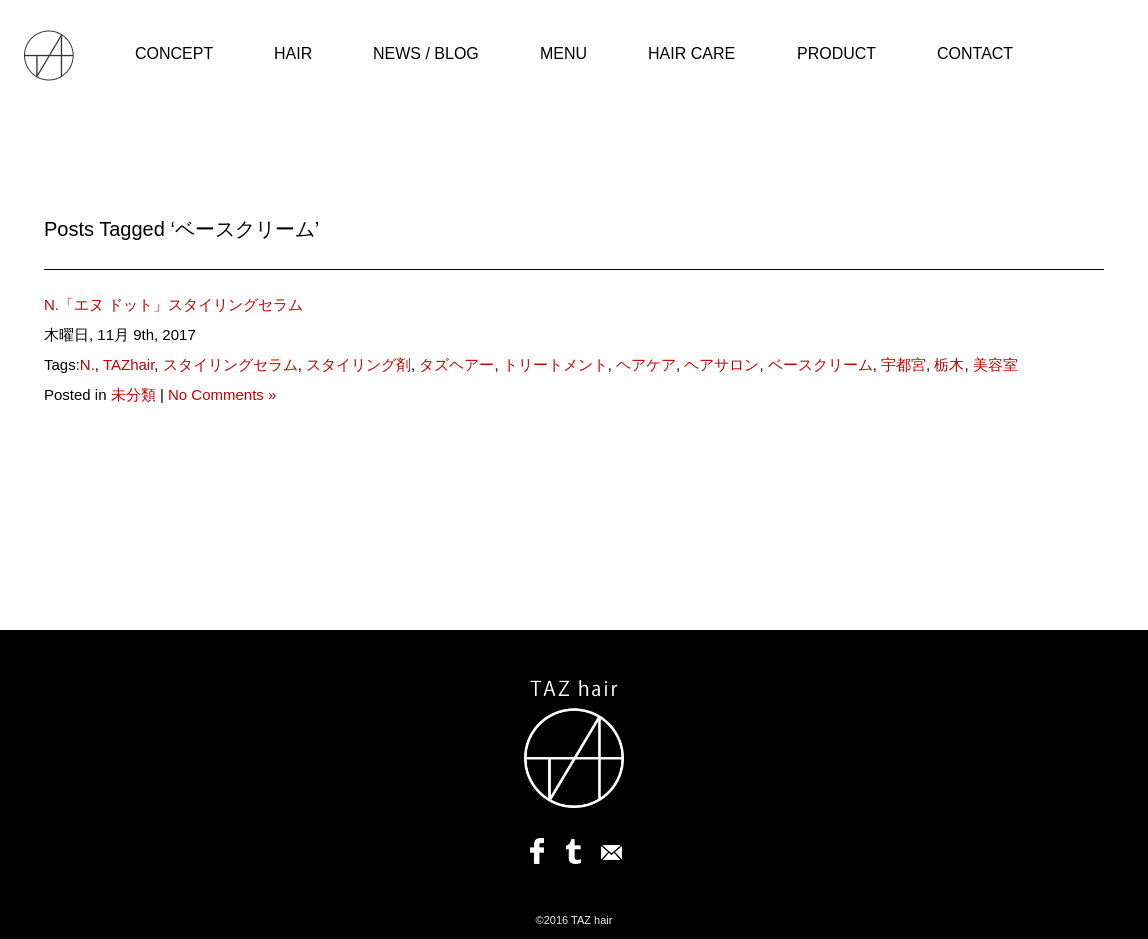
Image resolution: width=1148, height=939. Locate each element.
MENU (563, 53)
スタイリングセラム (230, 364)
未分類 (133, 394)
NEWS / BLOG (426, 53)
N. (87, 364)
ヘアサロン (721, 364)
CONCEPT (174, 53)
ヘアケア (646, 364)
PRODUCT (836, 53)
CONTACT (975, 53)
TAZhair (128, 364)
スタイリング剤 (358, 364)
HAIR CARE (691, 53)
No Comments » (222, 394)
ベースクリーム (820, 364)
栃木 (949, 364)
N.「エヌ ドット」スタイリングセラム (173, 304)
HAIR (293, 53)
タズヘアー (456, 364)
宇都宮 (903, 364)
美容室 (995, 364)
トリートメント (555, 364)
